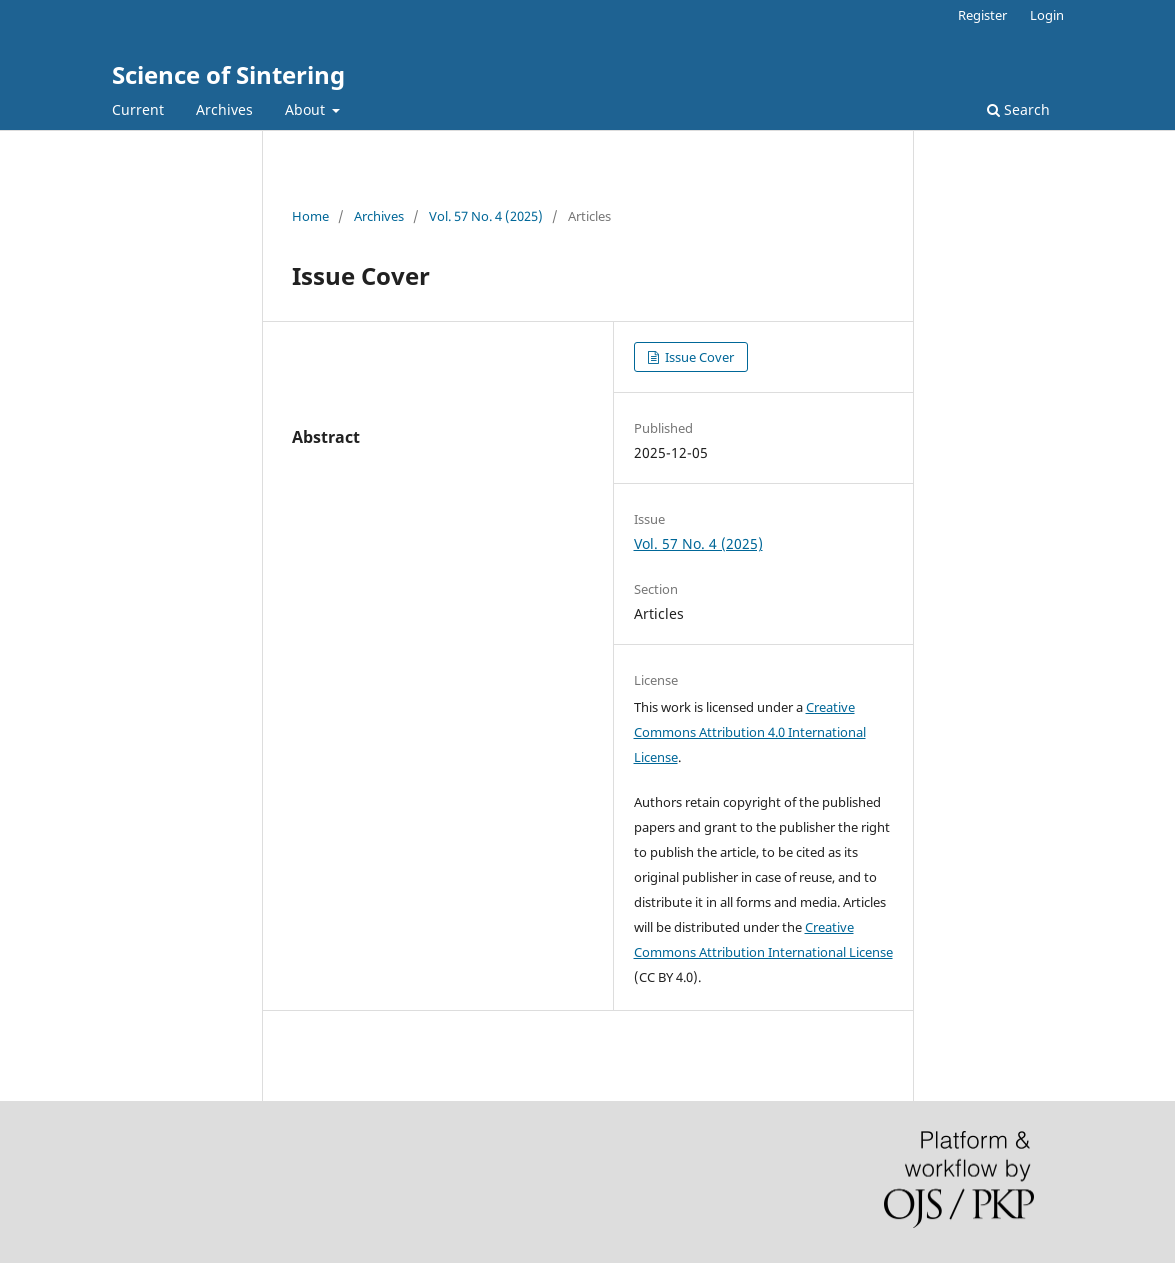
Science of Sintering (228, 74)
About (307, 109)
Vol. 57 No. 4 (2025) (486, 216)
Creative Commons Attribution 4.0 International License (750, 732)
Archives (224, 109)
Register (982, 15)
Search (1018, 109)
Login (1047, 15)
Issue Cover (698, 357)
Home (310, 216)
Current (138, 109)
